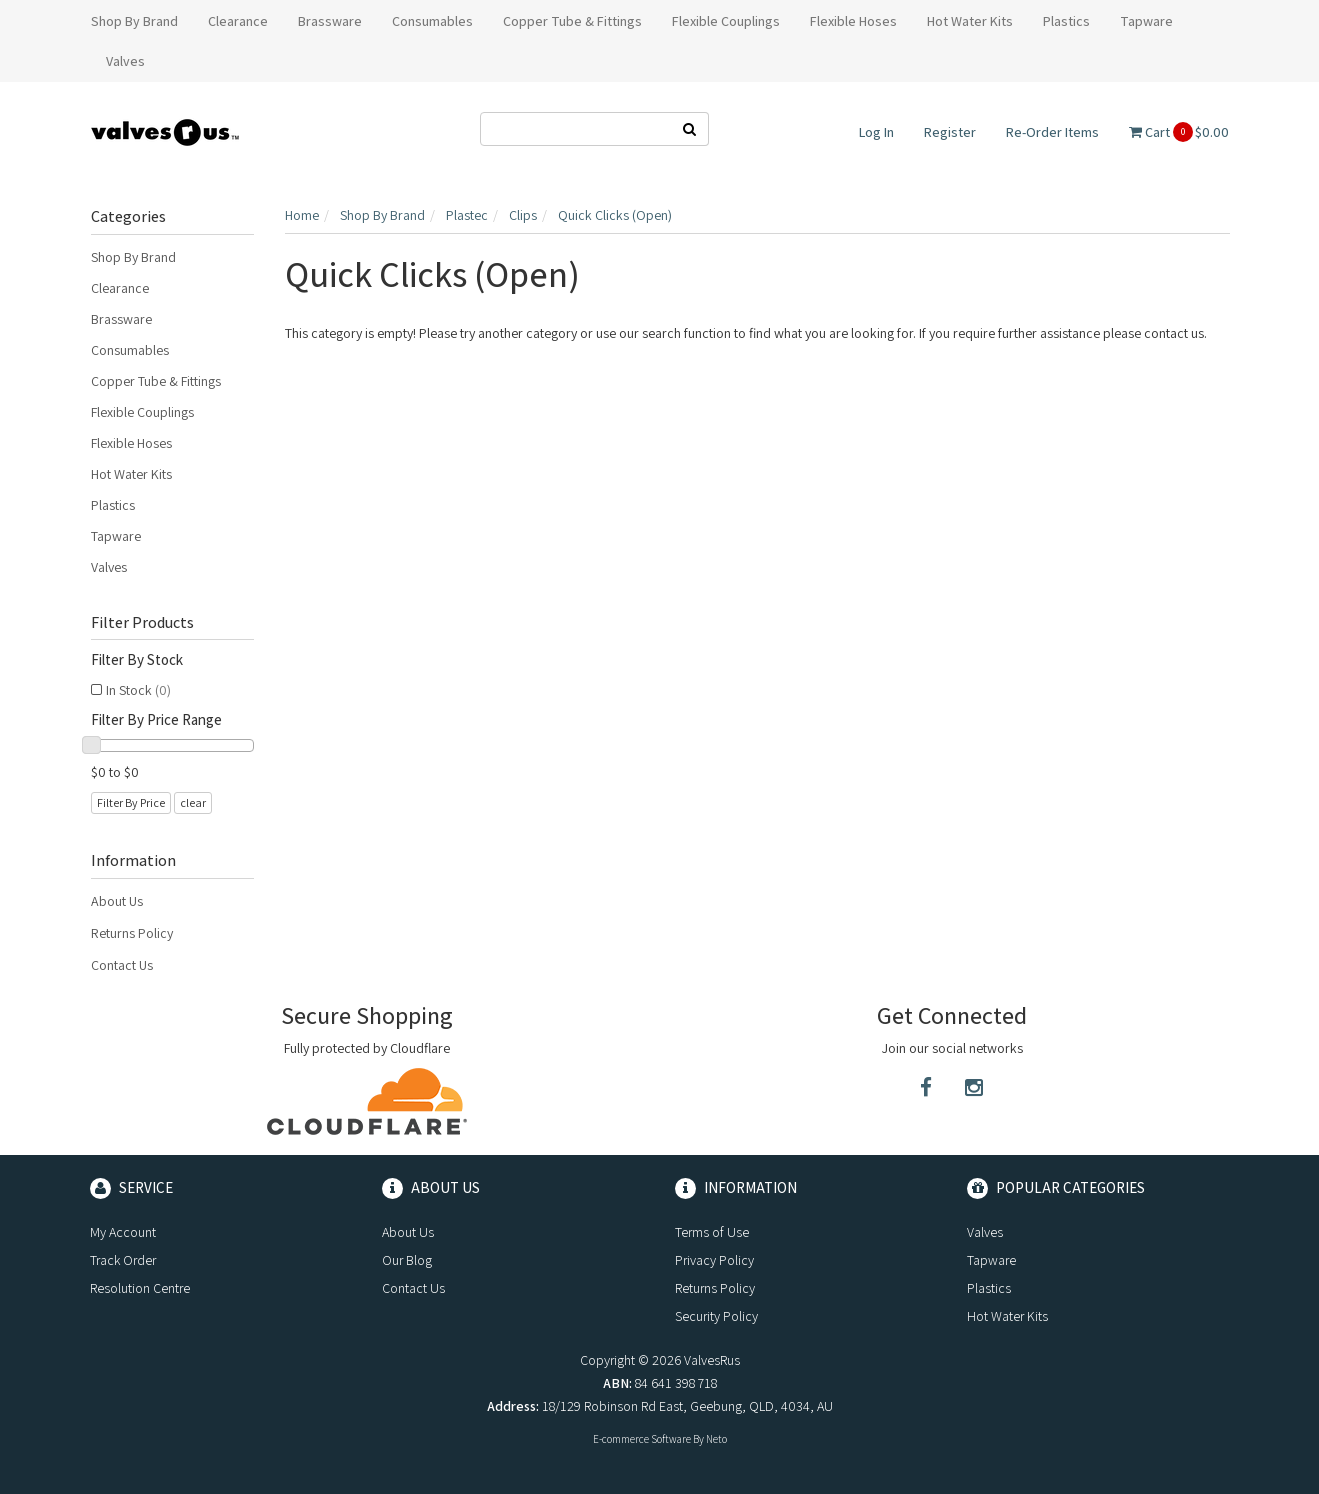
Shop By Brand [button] (134, 21)
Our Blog (407, 1260)
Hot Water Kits (131, 474)
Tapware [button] (1146, 21)
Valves (109, 567)
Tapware (116, 536)
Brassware (121, 319)
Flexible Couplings (142, 412)
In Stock (138, 690)
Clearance (120, 288)
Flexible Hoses (131, 443)
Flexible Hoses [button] (853, 21)
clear (193, 802)
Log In (876, 132)
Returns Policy (132, 933)
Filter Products (142, 623)
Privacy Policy (714, 1260)
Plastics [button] (1066, 21)
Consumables (130, 350)
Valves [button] (125, 61)
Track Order (123, 1260)
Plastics (113, 505)
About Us (117, 901)
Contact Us (122, 965)
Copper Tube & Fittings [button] (572, 21)
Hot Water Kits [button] (970, 21)
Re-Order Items (1052, 132)
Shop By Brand (133, 257)
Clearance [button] (238, 21)
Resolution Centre (140, 1288)
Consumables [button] (432, 21)
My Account (123, 1232)
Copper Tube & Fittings (156, 381)
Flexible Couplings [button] (726, 21)
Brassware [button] (330, 21)
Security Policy (716, 1316)
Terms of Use (712, 1232)
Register (950, 132)
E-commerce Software (642, 1439)
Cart (1179, 132)
